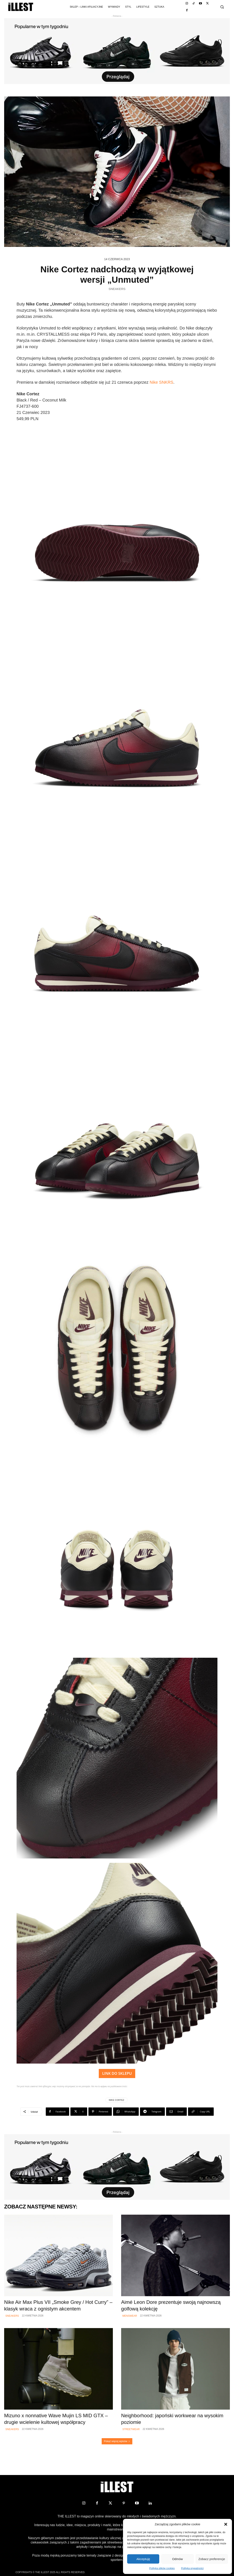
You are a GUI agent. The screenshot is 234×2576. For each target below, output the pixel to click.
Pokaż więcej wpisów (117, 2441)
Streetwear (131, 2429)
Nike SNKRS (161, 382)
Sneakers (117, 289)
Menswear (129, 2315)
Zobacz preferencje (211, 2559)
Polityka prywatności (192, 2568)
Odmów (177, 2559)
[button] (226, 2524)
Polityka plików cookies (162, 2568)
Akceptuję (143, 2559)
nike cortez (116, 2100)
